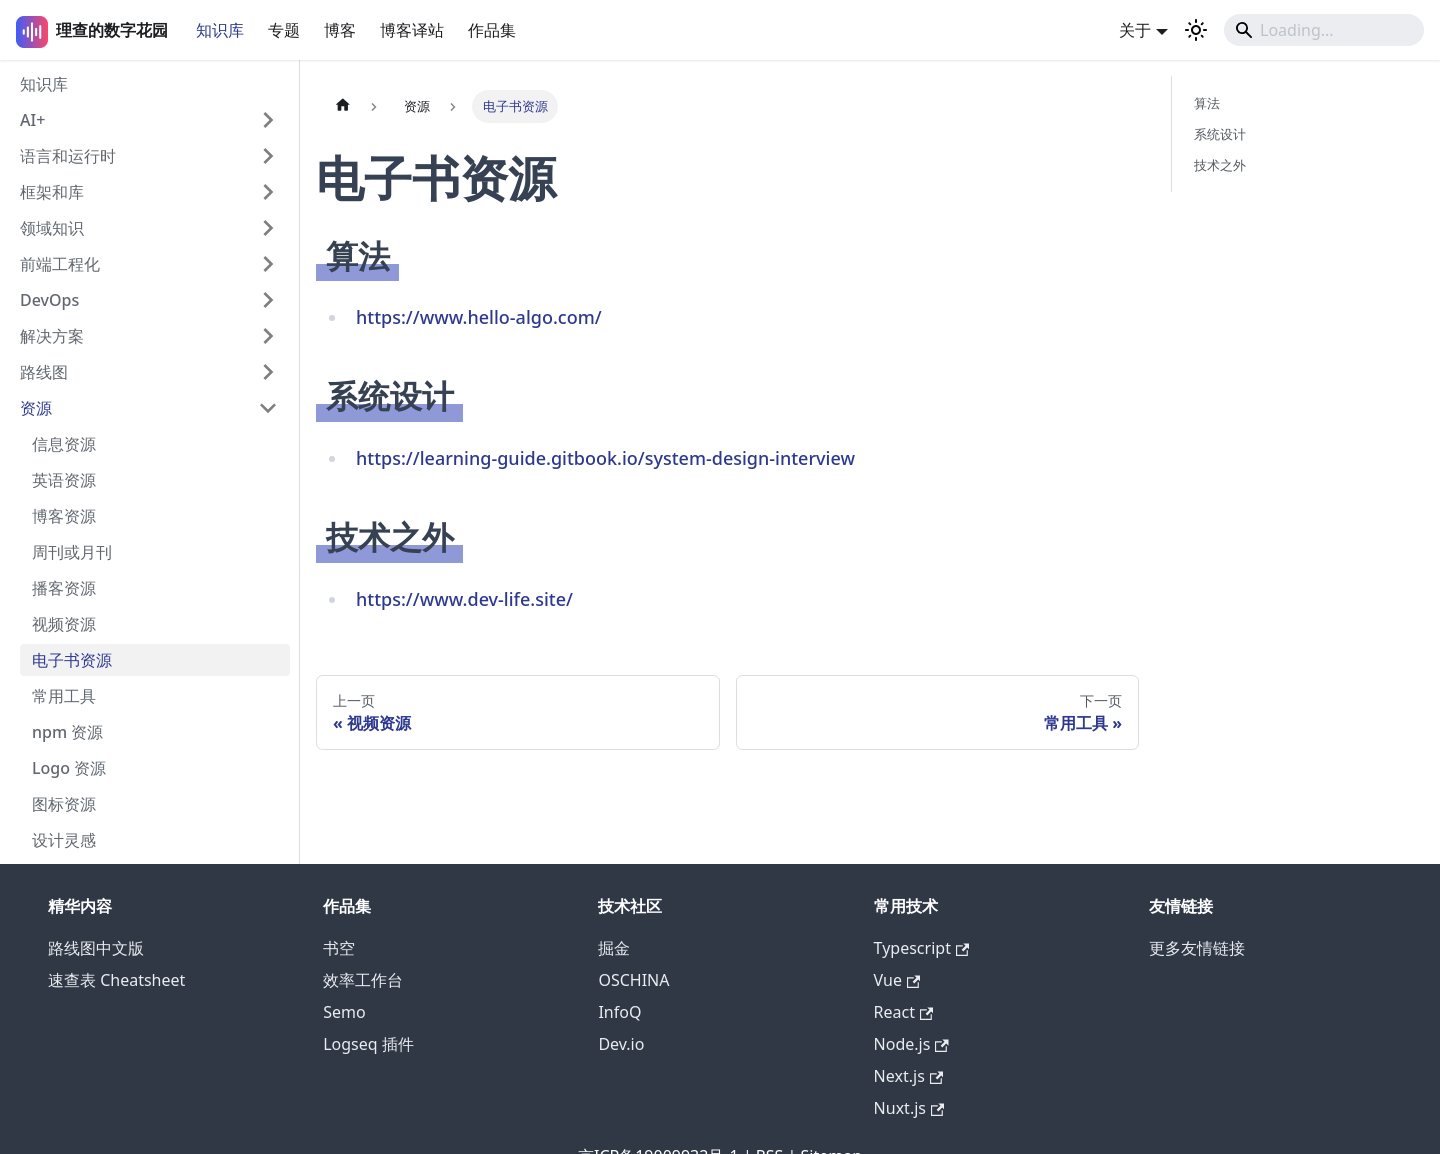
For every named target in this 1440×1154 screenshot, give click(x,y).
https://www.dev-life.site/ (464, 599)
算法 (1207, 103)
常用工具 (64, 696)
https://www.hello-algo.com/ (479, 317)
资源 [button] (36, 408)
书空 (339, 948)
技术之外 (1220, 165)
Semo (344, 1012)
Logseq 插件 (368, 1044)
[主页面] (343, 106)
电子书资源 (72, 660)
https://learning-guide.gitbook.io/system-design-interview (605, 458)
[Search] (1324, 30)
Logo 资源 (69, 768)
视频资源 (64, 624)
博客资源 (64, 516)
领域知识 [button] (52, 228)
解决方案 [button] (52, 336)
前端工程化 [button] (60, 264)
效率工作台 (363, 980)
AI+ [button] (32, 120)
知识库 (220, 30)
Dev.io (621, 1044)
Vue (897, 980)
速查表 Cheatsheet (116, 980)
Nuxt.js (909, 1108)
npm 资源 (67, 732)
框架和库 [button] (52, 192)
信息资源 (64, 444)
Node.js (911, 1044)
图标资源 (64, 804)
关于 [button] (1135, 30)
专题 (284, 30)
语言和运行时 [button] (68, 156)
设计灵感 (64, 840)
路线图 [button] (44, 372)
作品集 (492, 30)
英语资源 (64, 480)
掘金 (614, 948)
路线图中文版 (96, 948)
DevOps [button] (49, 300)
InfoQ (619, 1012)
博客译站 (412, 30)
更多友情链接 (1197, 948)
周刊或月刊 (72, 552)
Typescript (922, 948)
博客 (340, 30)
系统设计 (1220, 134)
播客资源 (64, 588)
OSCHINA (633, 980)
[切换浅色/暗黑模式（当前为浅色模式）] (1196, 30)
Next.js (908, 1076)
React (904, 1012)
